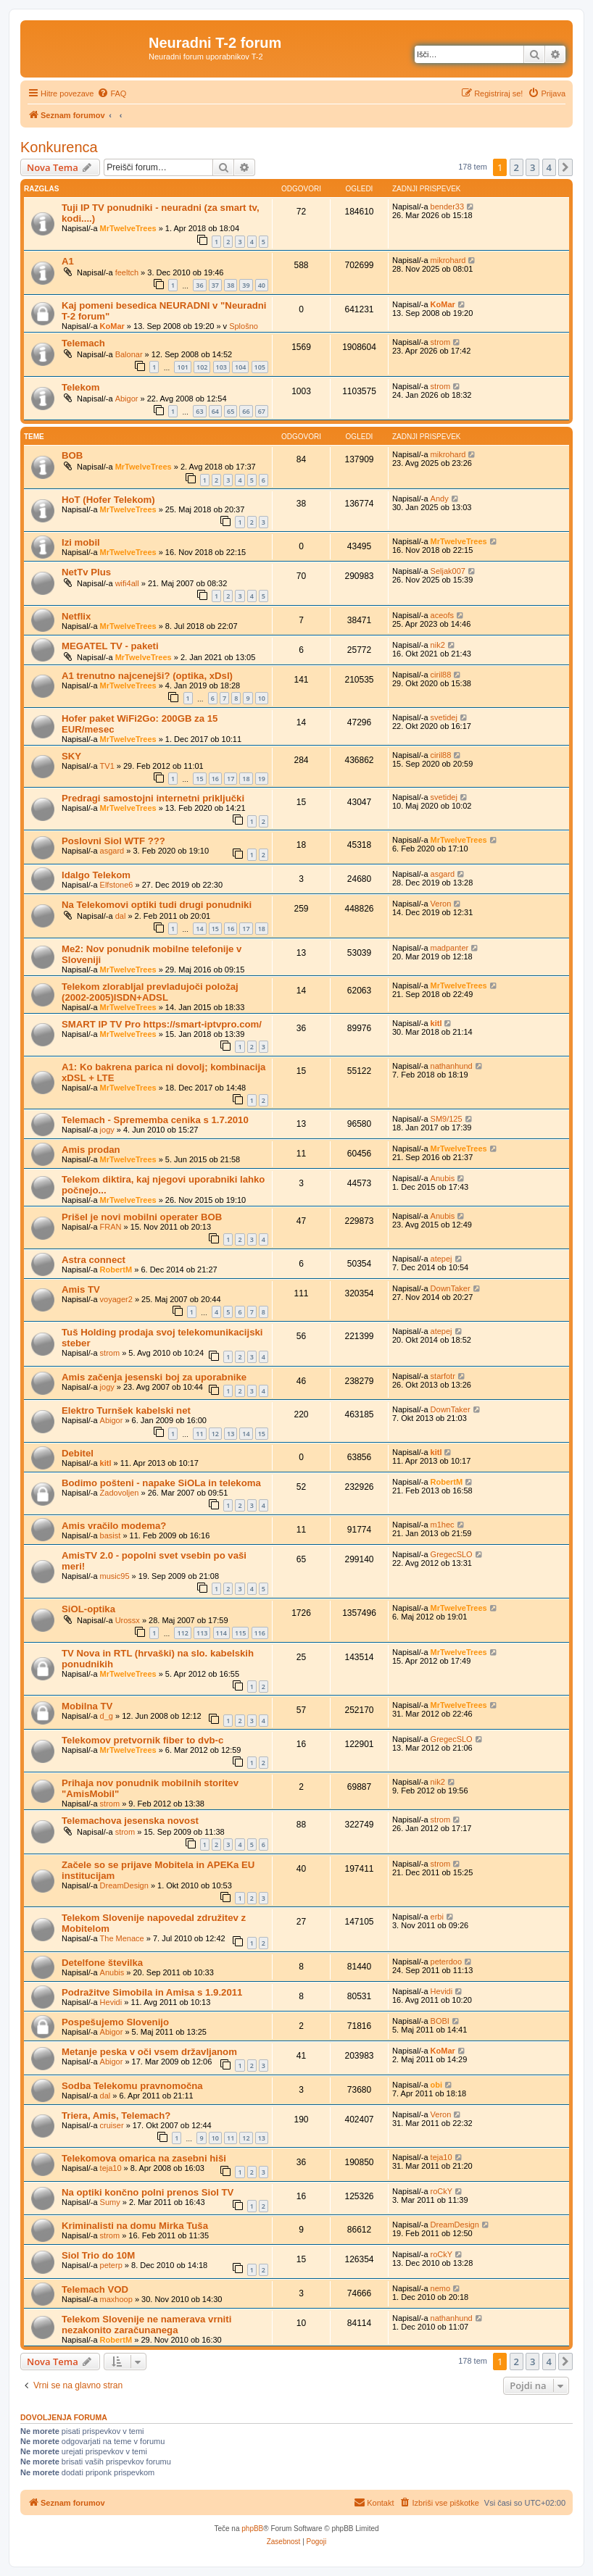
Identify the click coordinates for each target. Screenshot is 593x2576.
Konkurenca (59, 147)
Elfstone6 (116, 884)
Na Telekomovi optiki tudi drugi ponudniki (157, 904)
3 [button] (532, 167)
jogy (107, 1129)
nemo (441, 2288)
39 (245, 285)
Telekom (81, 387)
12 (215, 1433)
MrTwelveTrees (128, 228)
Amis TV (81, 1289)
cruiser (112, 2125)
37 (215, 285)
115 (240, 1633)
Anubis (443, 1178)
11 (199, 1433)
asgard (112, 850)
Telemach (83, 343)
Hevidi (111, 2002)
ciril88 (441, 674)
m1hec (443, 1524)
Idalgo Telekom (96, 875)
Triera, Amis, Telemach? (116, 2115)
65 (230, 411)
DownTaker (450, 1288)
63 (199, 411)
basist (110, 1535)
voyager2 (116, 1299)
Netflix (76, 616)
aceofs (442, 615)
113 (201, 1633)
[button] (565, 167)
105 (259, 367)
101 (182, 367)
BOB (72, 455)
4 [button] (549, 167)
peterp (111, 2265)
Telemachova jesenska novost (130, 1820)
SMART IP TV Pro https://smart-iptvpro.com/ (162, 1024)
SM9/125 (447, 1118)
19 (261, 778)
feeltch (126, 272)
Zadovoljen (119, 1492)
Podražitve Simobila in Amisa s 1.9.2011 (152, 1992)
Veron (441, 903)
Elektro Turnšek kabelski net (126, 1410)
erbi (437, 1916)
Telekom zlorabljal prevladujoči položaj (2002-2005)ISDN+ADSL (150, 992)
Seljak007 (448, 571)
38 (230, 285)
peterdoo (446, 1961)
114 (221, 1633)
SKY (71, 756)
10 (261, 698)
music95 (115, 1576)
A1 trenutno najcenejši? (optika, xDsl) (147, 675)
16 (215, 778)
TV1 (107, 766)
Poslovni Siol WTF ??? (113, 840)
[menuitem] (111, 93)
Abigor (126, 398)
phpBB (252, 2529)
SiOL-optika (88, 1609)
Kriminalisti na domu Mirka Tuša (135, 2225)
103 (221, 367)
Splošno (243, 326)
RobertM (116, 1269)
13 (230, 1433)
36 (199, 285)
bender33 (448, 206)
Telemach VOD (95, 2289)
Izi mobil (81, 542)
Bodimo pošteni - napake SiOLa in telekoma (161, 1482)
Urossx (127, 1620)
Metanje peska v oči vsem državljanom (149, 2051)
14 (199, 928)
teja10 (111, 2168)
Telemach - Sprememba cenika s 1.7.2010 (155, 1119)
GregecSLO (452, 1554)
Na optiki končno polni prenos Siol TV (147, 2192)
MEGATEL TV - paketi (110, 646)
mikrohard (448, 260)
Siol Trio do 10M (98, 2255)
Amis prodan (91, 1149)
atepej (441, 1258)
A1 (68, 261)
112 (182, 1633)
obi (437, 2084)
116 (259, 1633)
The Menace (122, 1938)
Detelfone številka (102, 1962)
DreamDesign (124, 1885)
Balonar (129, 354)
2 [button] (516, 167)
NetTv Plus (86, 572)
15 (199, 778)
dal (120, 916)
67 (261, 411)
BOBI (440, 2021)
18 (245, 778)
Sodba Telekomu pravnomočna (132, 2085)
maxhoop (116, 2299)
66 (245, 411)
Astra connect (93, 1259)
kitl (436, 1023)
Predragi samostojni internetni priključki (153, 798)
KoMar (112, 326)
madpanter (450, 947)
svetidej (444, 717)
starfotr (443, 1376)
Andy (440, 498)
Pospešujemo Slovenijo (115, 2022)
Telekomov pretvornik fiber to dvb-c (142, 1740)
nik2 (438, 645)
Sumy (110, 2202)
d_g (106, 1716)
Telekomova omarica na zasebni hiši (144, 2158)
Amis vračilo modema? (114, 1525)
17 (230, 778)
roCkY (442, 2191)
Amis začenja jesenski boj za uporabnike (154, 1377)
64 (215, 411)
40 (261, 285)
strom (441, 342)
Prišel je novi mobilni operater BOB (142, 1217)
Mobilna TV (87, 1706)
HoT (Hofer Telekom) (108, 499)
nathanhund (452, 1066)
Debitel (78, 1453)
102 (201, 367)
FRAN (111, 1226)
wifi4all (127, 583)
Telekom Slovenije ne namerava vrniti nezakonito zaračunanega (146, 2324)
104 (240, 367)
